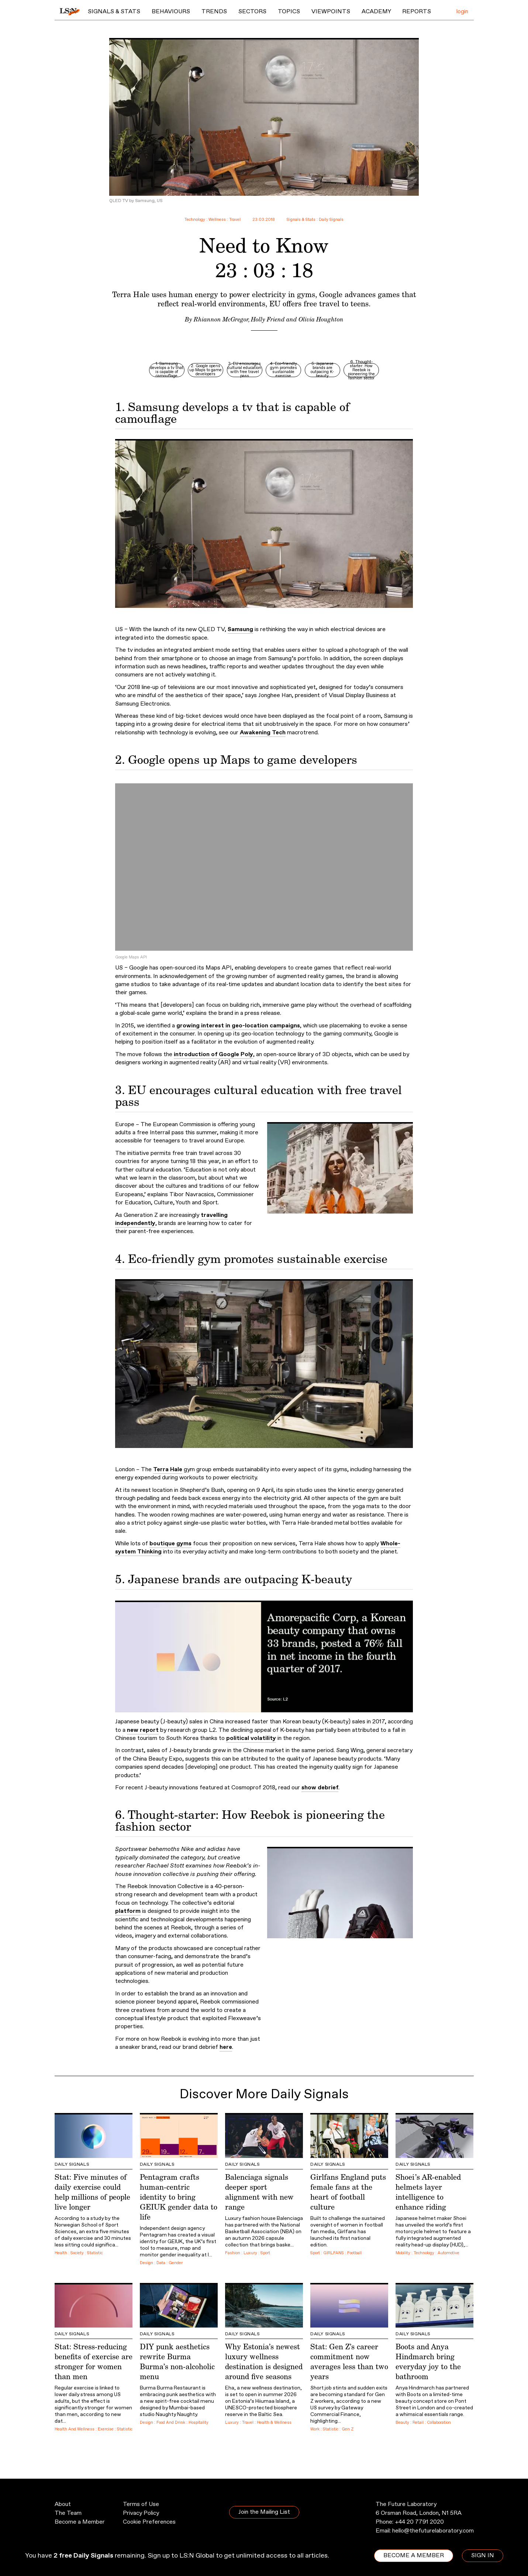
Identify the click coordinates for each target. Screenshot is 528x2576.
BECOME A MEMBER (413, 2555)
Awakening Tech (263, 733)
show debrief (319, 1788)
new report (143, 1730)
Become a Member (80, 2522)
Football (354, 2253)
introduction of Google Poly (213, 1054)
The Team (68, 2513)
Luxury (250, 2253)
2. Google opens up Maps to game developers (205, 370)
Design (146, 2263)
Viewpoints (330, 11)
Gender (176, 2263)
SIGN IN (482, 2555)
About (63, 2504)
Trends (214, 11)
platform (128, 1911)
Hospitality (198, 2422)
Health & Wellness (274, 2422)
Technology (194, 219)
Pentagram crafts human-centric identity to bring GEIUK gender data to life (178, 2196)
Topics (289, 11)
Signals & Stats (114, 11)
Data (160, 2263)
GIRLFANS (333, 2253)
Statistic (95, 2253)
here (226, 2047)
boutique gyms (170, 1544)
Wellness (217, 219)
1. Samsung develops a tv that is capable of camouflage (166, 370)
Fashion (232, 2253)
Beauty (402, 2422)
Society (77, 2253)
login (462, 11)
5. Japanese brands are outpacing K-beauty (322, 370)
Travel (235, 219)
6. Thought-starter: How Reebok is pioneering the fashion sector (361, 370)
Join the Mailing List (264, 2512)
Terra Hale (167, 1469)
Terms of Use (141, 2504)
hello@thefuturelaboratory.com (433, 2531)
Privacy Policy (141, 2513)
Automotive (448, 2253)
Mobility (403, 2253)
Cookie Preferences (149, 2522)
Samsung (240, 629)
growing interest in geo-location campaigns (238, 1026)
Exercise (106, 2429)
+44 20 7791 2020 (419, 2522)
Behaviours (171, 11)
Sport (265, 2253)
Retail (418, 2422)
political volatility (251, 1738)
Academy (376, 11)
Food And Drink (170, 2422)
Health (61, 2253)
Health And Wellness (74, 2429)
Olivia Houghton (321, 319)
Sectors (252, 11)
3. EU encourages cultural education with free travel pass (244, 370)
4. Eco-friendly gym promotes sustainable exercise (283, 370)
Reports (416, 11)
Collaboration (439, 2422)
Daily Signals (331, 219)
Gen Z (347, 2429)
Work (315, 2429)
